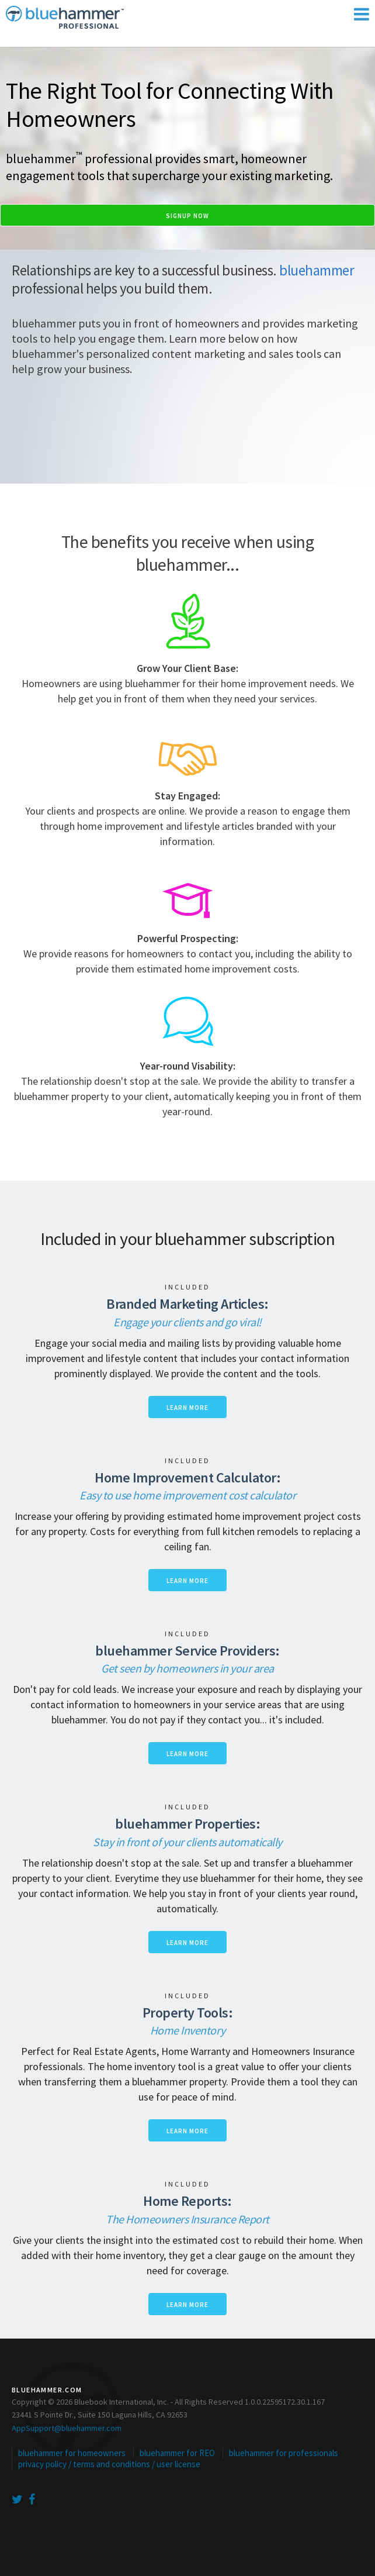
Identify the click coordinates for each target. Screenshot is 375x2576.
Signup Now (187, 216)
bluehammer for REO (177, 2452)
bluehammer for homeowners (72, 2452)
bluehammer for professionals (283, 2452)
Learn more (187, 1407)
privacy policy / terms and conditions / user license (109, 2464)
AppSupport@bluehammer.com (66, 2428)
